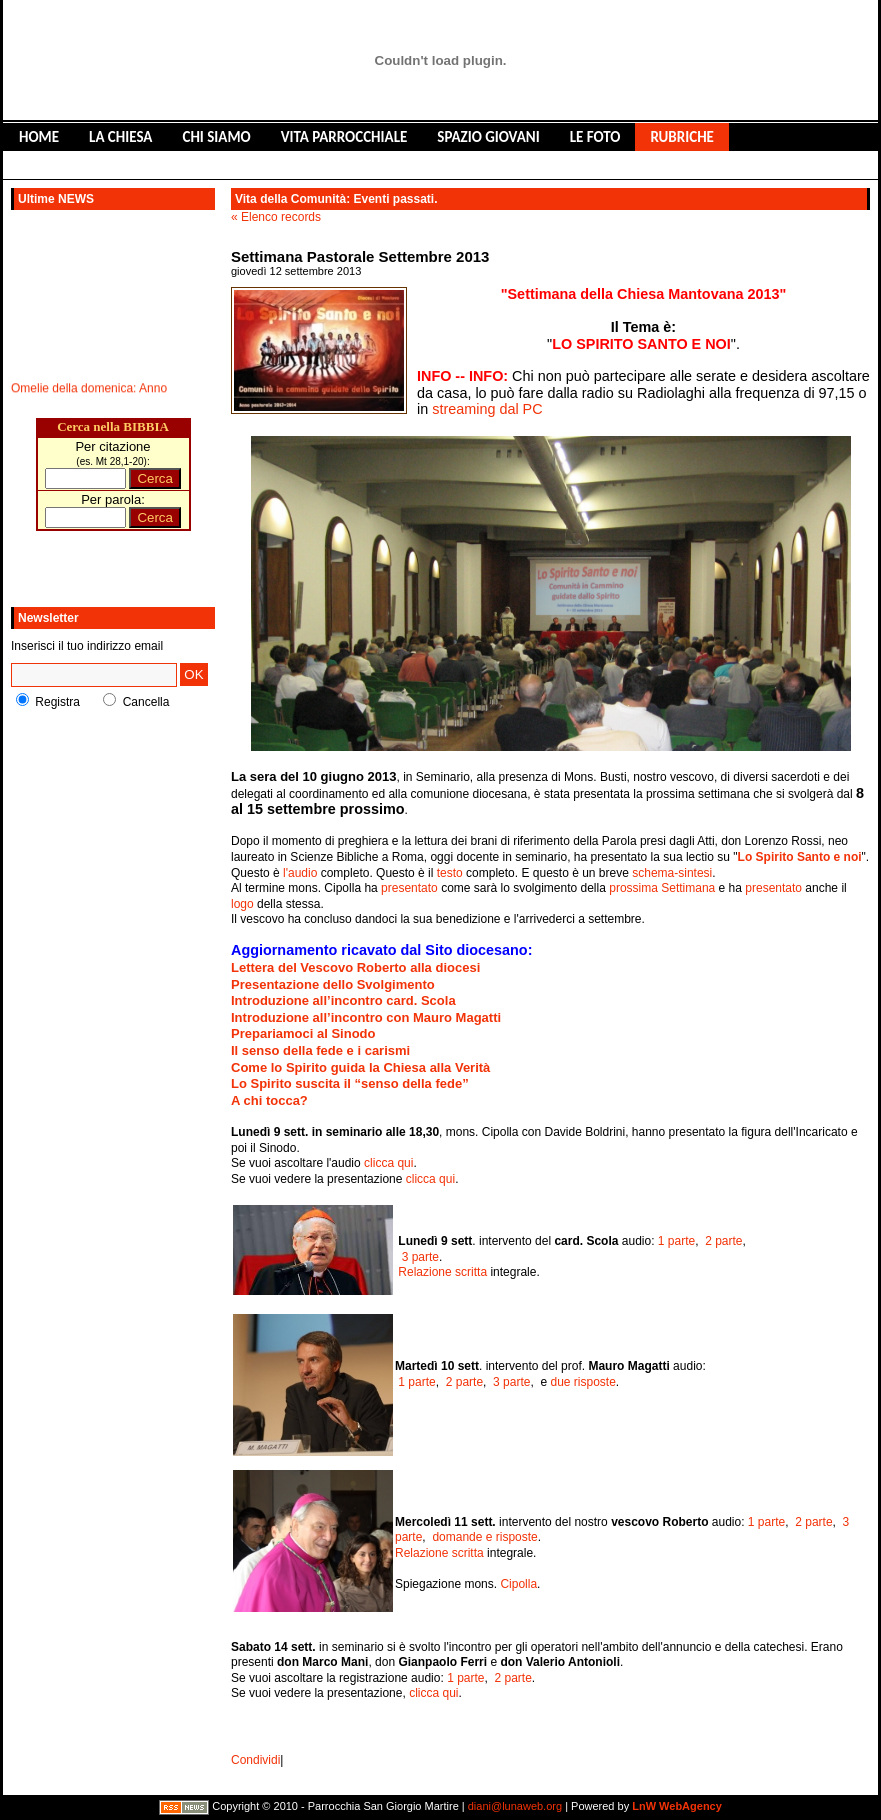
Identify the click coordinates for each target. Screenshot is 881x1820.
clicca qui (388, 1163)
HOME (39, 137)
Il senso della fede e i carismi (320, 1050)
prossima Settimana (662, 888)
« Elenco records (276, 217)
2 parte (723, 1241)
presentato (409, 888)
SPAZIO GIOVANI (488, 137)
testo (450, 873)
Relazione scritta (442, 1272)
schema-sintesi (672, 873)
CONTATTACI (247, 165)
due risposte (582, 1382)
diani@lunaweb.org (515, 1807)
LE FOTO (595, 137)
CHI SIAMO (216, 137)
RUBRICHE (681, 137)
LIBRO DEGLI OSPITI (118, 165)
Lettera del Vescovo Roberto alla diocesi (355, 967)
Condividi (255, 1760)
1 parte (676, 1241)
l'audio (300, 873)
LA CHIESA (120, 137)
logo (242, 904)
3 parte (420, 1257)
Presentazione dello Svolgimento (333, 984)
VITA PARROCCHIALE (344, 137)
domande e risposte (484, 1537)
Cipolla (518, 1584)
